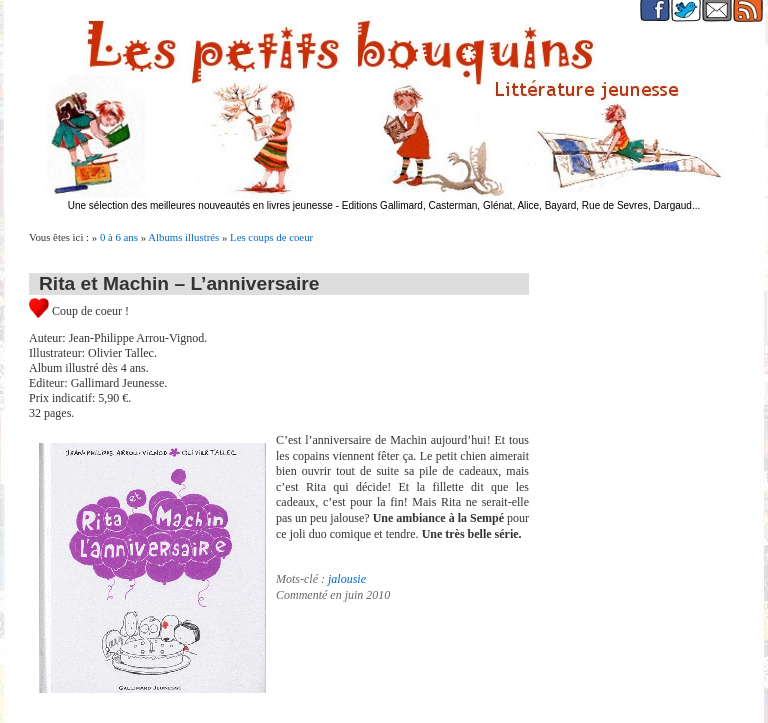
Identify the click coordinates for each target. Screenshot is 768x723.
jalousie (347, 579)
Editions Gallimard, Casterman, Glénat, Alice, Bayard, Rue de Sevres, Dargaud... (521, 205)
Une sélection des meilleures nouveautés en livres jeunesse (200, 205)
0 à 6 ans (119, 237)
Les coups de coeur (271, 237)
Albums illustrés (183, 237)
